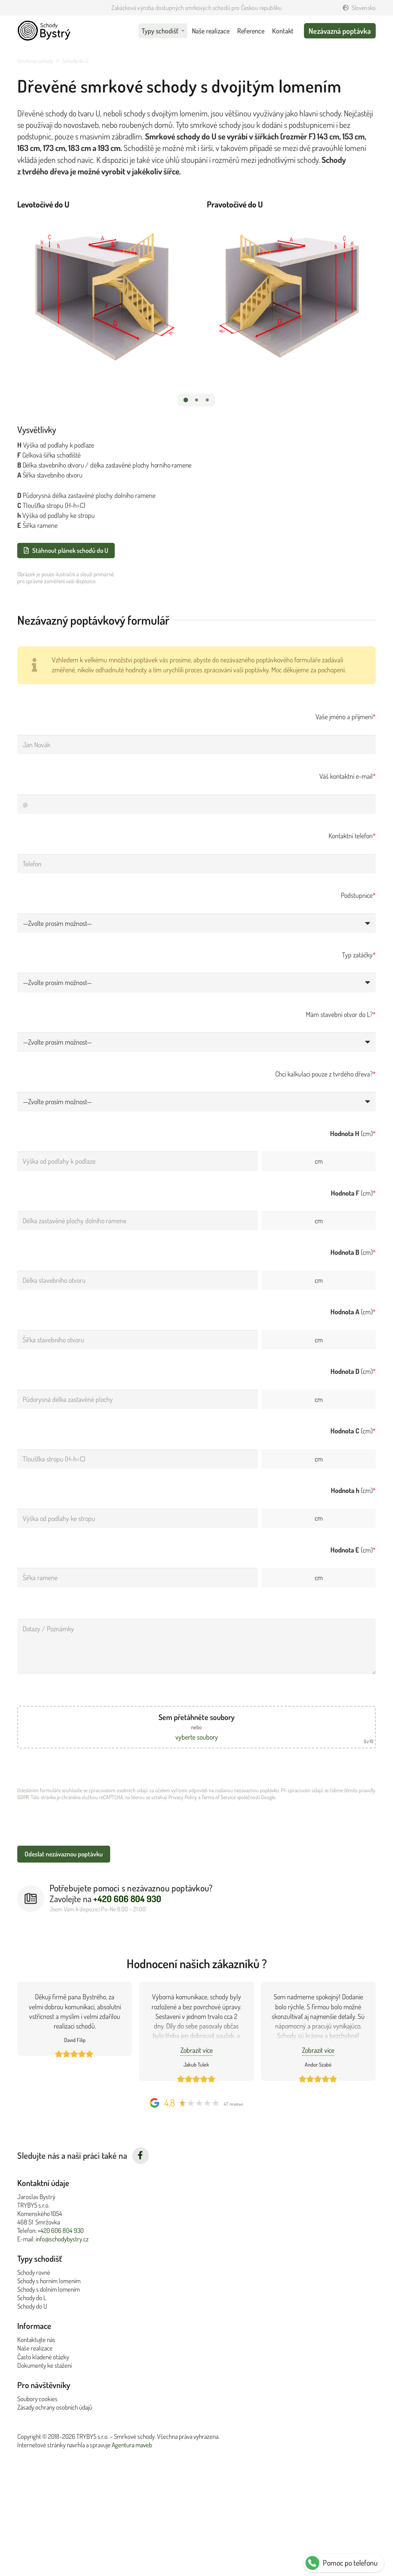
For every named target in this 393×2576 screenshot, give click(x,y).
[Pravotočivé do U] (291, 291)
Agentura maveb (132, 2445)
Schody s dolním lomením (48, 2289)
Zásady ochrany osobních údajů (54, 2407)
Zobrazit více (196, 2050)
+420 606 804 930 (61, 2230)
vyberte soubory (196, 1737)
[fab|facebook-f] (140, 2155)
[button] (184, 399)
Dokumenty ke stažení (44, 2365)
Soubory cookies (37, 2399)
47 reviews (233, 2104)
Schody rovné (33, 2272)
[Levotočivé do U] (101, 291)
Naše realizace (35, 2348)
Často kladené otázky (43, 2357)
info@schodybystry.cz (62, 2239)
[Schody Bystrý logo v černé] (44, 30)
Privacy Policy (182, 1797)
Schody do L (31, 2298)
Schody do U (32, 2306)
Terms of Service (218, 1797)
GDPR (23, 1797)
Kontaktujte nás (36, 2339)
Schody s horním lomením (49, 2281)
